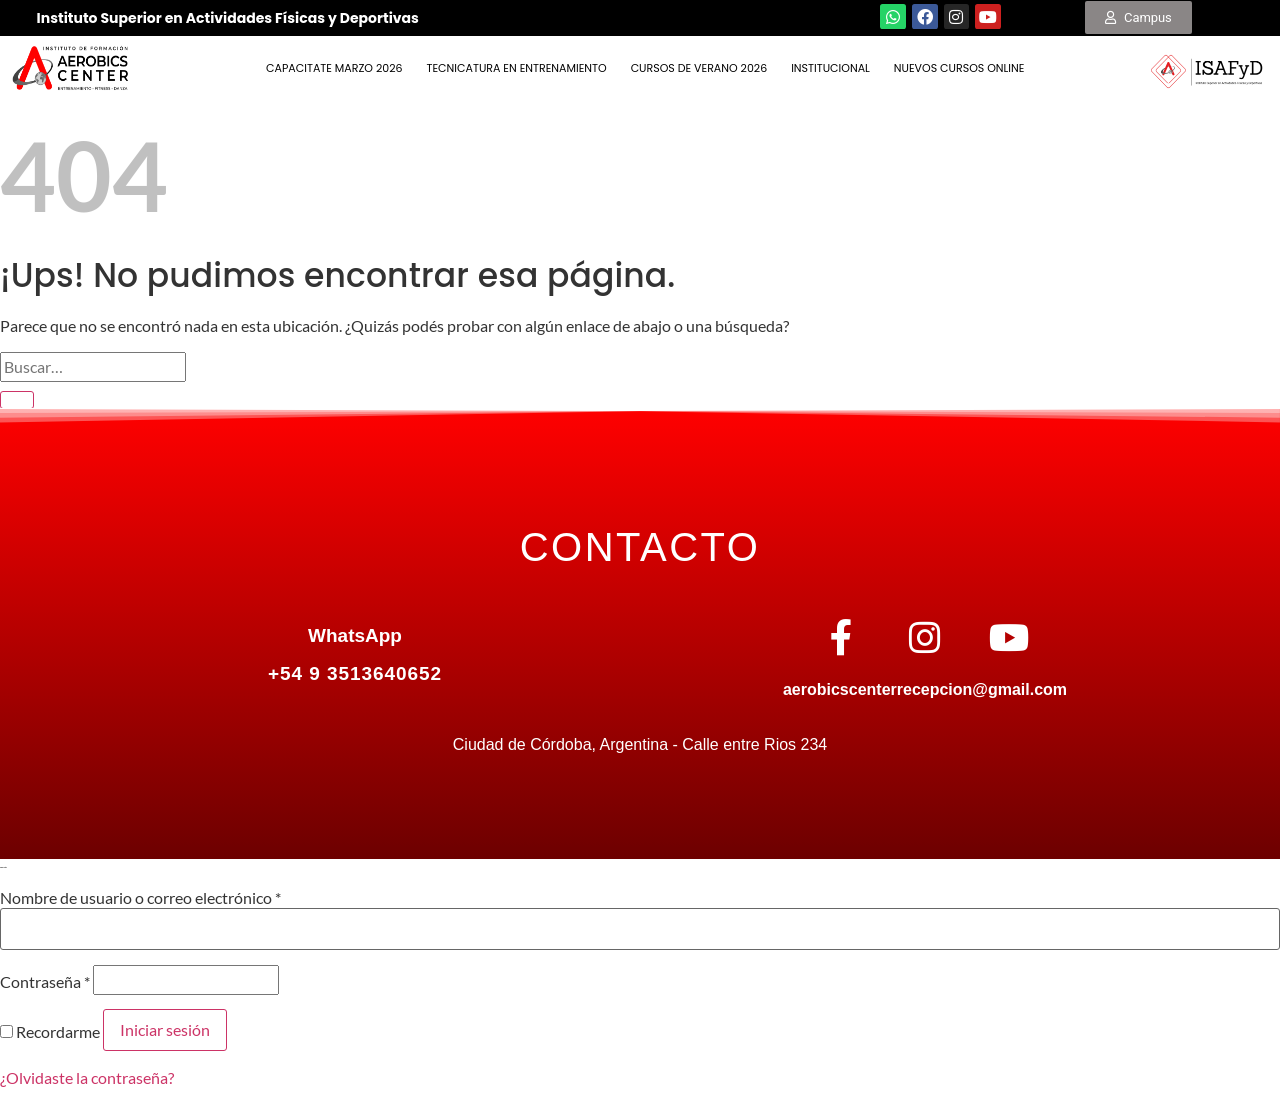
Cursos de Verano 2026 (699, 68)
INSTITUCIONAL (830, 68)
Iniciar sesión (165, 1029)
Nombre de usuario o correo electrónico (140, 898)
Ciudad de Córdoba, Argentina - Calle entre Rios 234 (640, 744)
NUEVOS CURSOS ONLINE (959, 68)
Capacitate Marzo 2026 (334, 68)
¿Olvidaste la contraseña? (87, 1077)
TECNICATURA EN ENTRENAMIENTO (517, 68)
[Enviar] (17, 400)
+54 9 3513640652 (355, 673)
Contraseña (45, 982)
